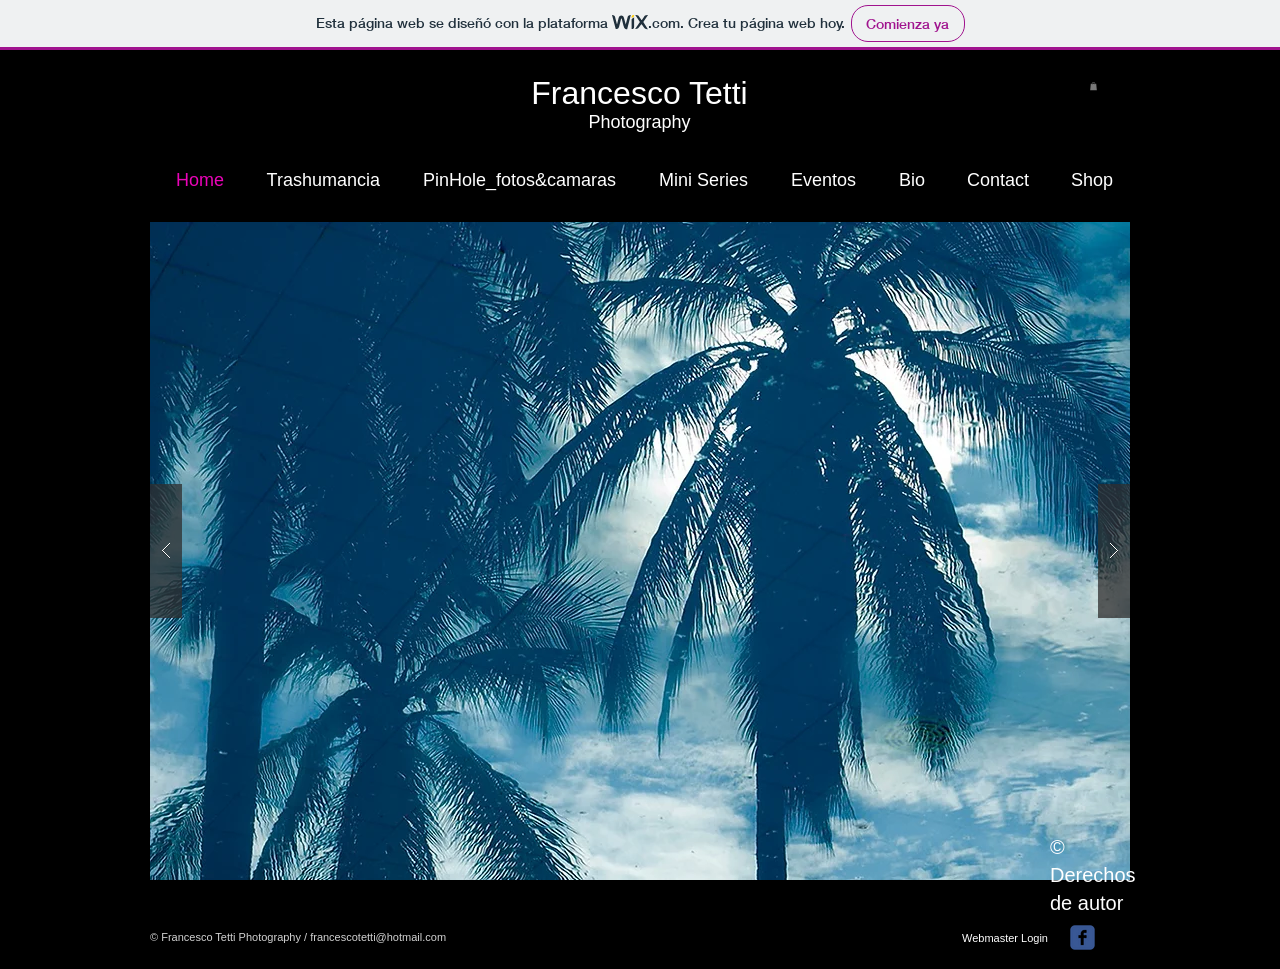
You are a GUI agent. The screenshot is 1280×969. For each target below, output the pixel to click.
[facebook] (1082, 937)
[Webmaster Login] (1005, 939)
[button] (1093, 86)
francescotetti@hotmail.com (378, 937)
